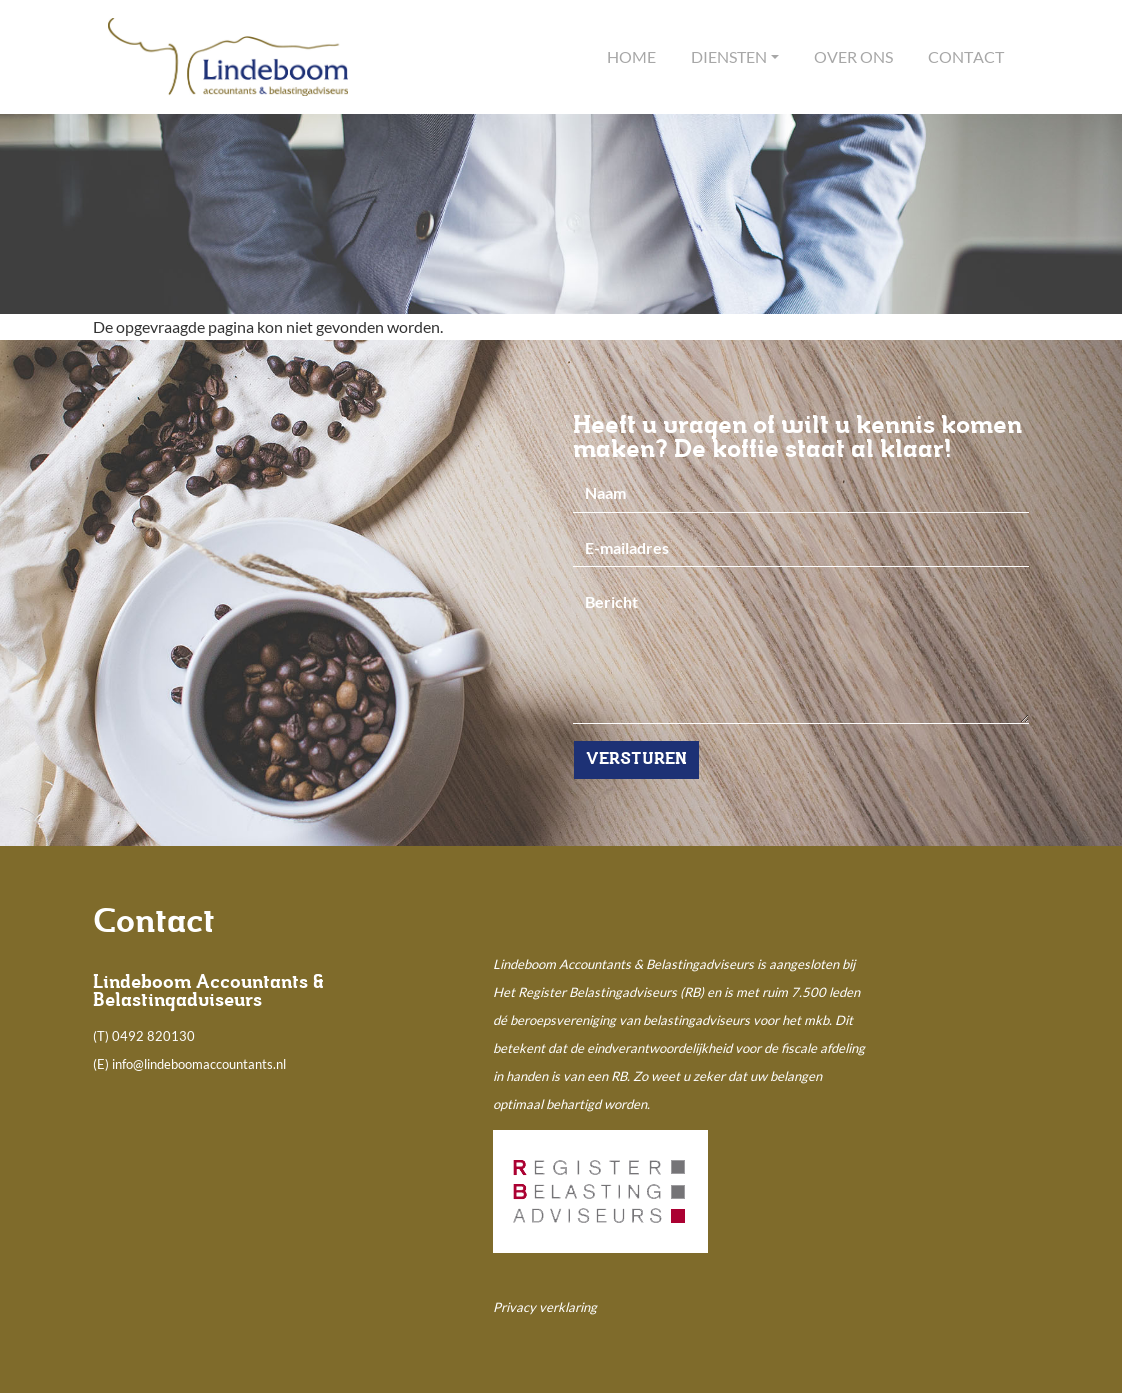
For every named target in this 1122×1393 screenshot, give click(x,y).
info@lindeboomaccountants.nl (199, 1064)
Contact (966, 56)
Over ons (853, 56)
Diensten (729, 56)
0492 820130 (153, 1036)
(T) (102, 1036)
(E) (102, 1064)
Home (631, 56)
